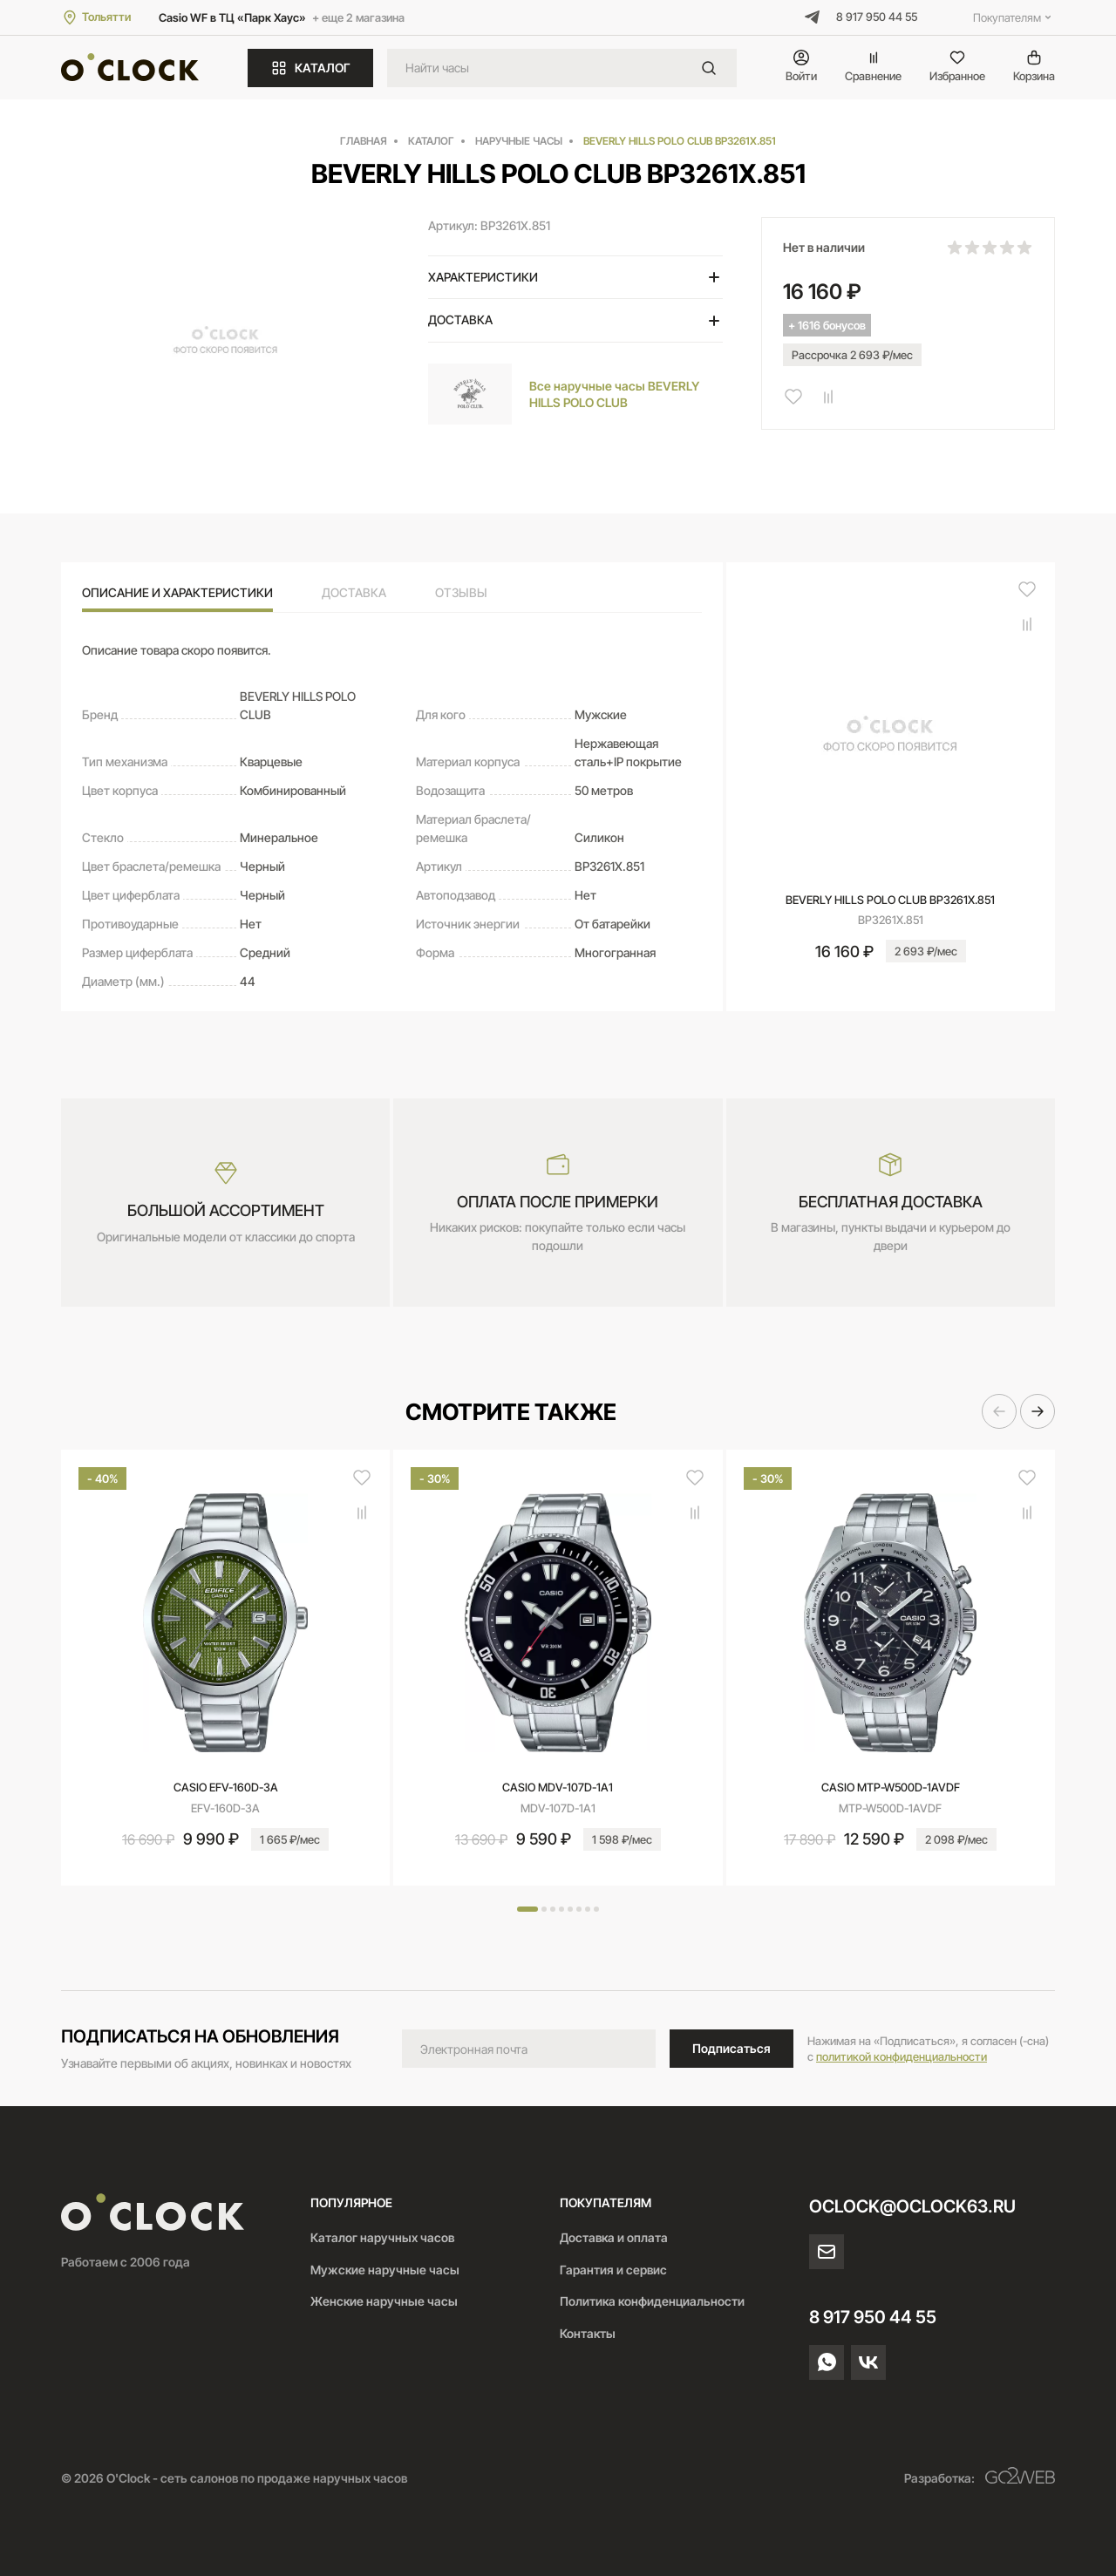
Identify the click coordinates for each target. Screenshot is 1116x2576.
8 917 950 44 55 (876, 17)
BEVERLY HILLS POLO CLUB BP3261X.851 (890, 900)
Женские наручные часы (384, 2301)
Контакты (588, 2333)
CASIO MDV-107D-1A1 (557, 1787)
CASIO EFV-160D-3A (226, 1787)
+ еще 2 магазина (358, 17)
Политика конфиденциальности (652, 2301)
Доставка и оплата (614, 2237)
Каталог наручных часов (382, 2237)
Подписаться (731, 2048)
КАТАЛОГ (310, 68)
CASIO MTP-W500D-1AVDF (890, 1787)
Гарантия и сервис (613, 2269)
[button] (999, 1411)
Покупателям (1014, 17)
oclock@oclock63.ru (912, 2206)
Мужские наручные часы (384, 2269)
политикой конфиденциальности (901, 2056)
